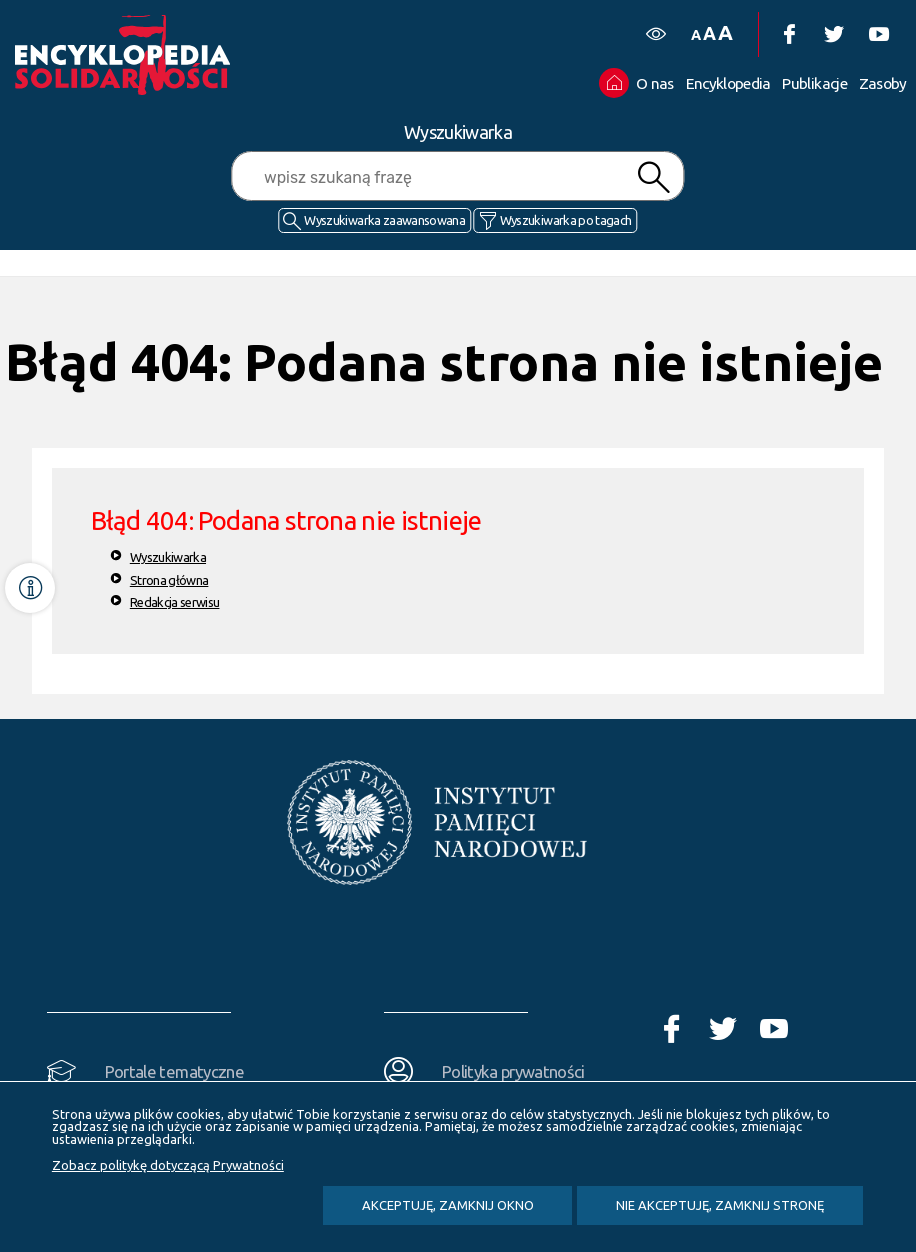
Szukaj (654, 177)
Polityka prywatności (513, 1071)
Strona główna (169, 580)
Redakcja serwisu (175, 602)
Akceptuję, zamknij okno (448, 1205)
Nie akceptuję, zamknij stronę (720, 1205)
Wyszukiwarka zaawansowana (384, 220)
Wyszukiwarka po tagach (566, 220)
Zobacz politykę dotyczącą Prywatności (168, 1165)
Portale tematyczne (174, 1071)
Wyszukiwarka (168, 557)
